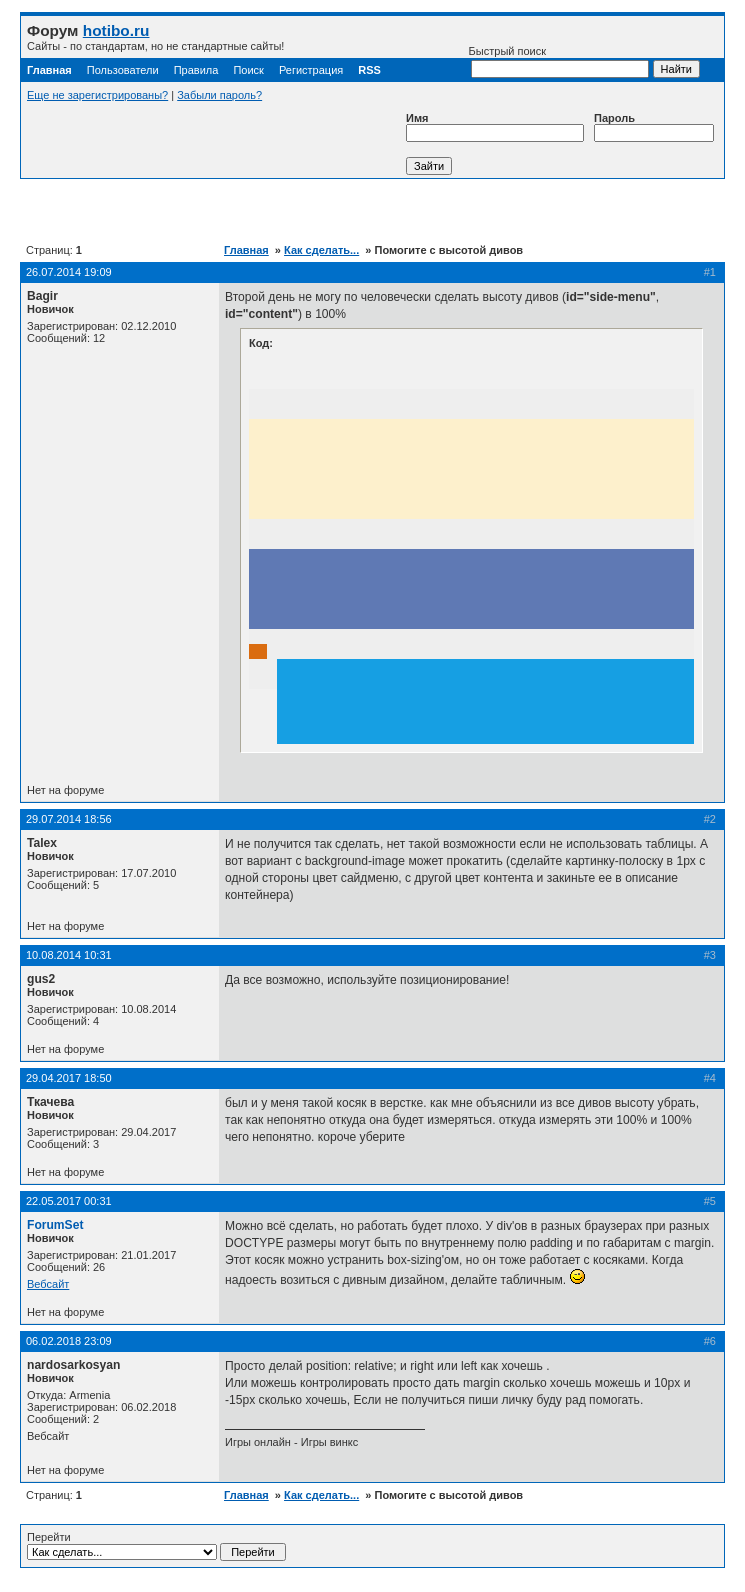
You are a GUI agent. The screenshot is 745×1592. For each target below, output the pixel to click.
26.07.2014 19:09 (69, 272)
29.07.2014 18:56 (69, 819)
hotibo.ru (116, 30)
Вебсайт (48, 1284)
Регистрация (311, 70)
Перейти (156, 1546)
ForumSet (55, 1225)
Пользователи (123, 70)
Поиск (248, 70)
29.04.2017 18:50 (69, 1078)
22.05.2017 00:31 (69, 1201)
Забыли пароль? (219, 95)
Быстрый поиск (559, 61)
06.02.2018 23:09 (69, 1341)
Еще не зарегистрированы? (97, 95)
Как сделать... (321, 250)
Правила (196, 70)
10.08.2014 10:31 (69, 955)
